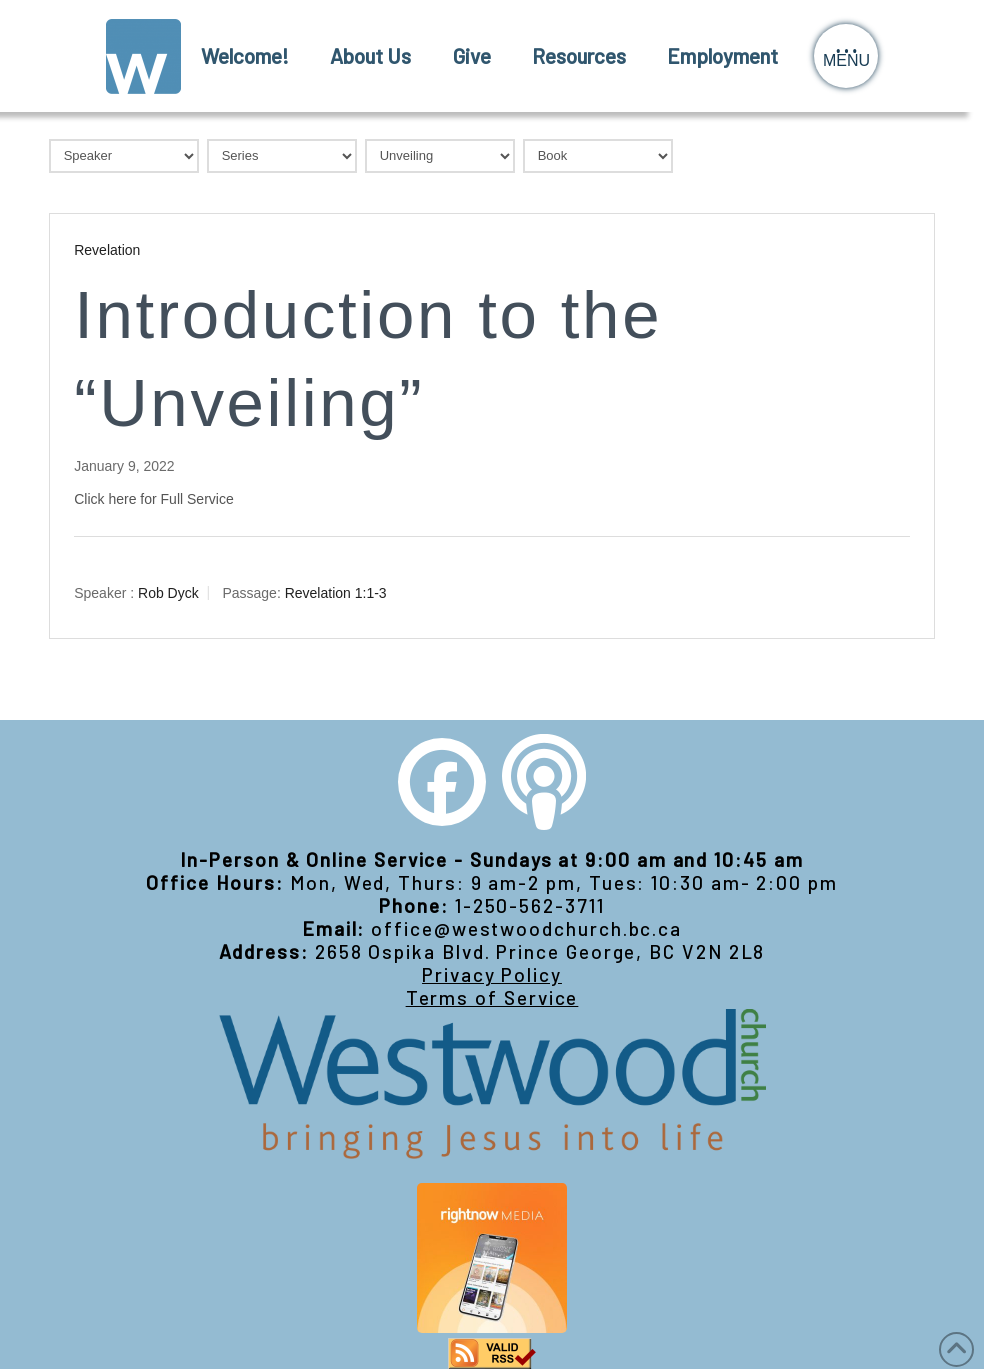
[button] (846, 56)
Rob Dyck (168, 593)
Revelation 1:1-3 (336, 593)
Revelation (107, 250)
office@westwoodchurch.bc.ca (526, 928)
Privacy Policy (492, 974)
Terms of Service (492, 997)
